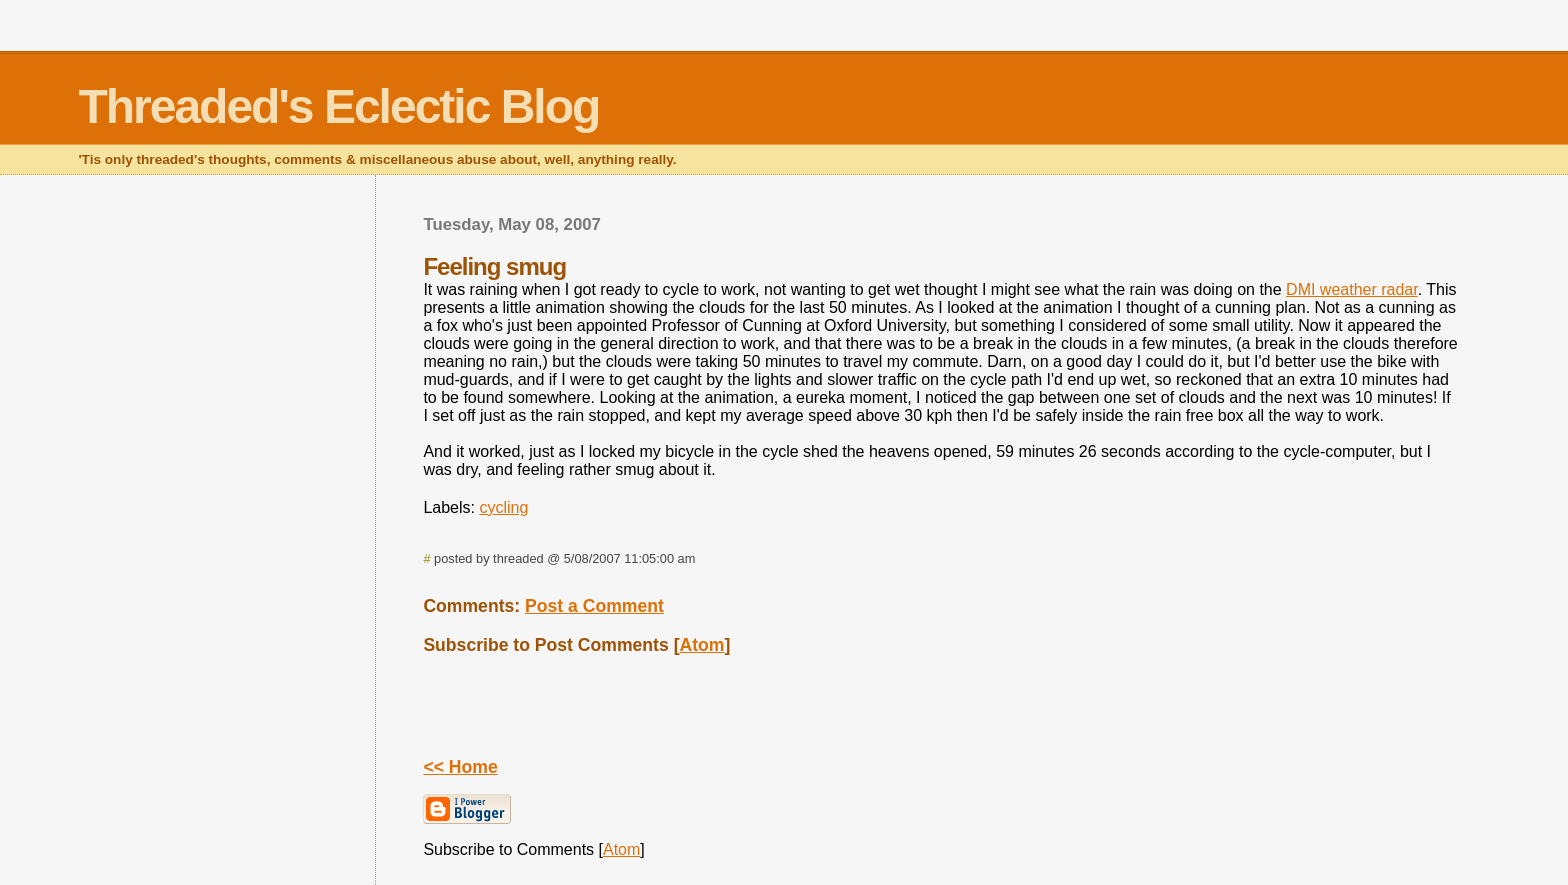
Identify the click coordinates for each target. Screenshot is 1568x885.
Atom (702, 645)
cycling (503, 507)
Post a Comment (594, 606)
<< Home (460, 767)
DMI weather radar (1352, 289)
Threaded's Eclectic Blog (338, 106)
